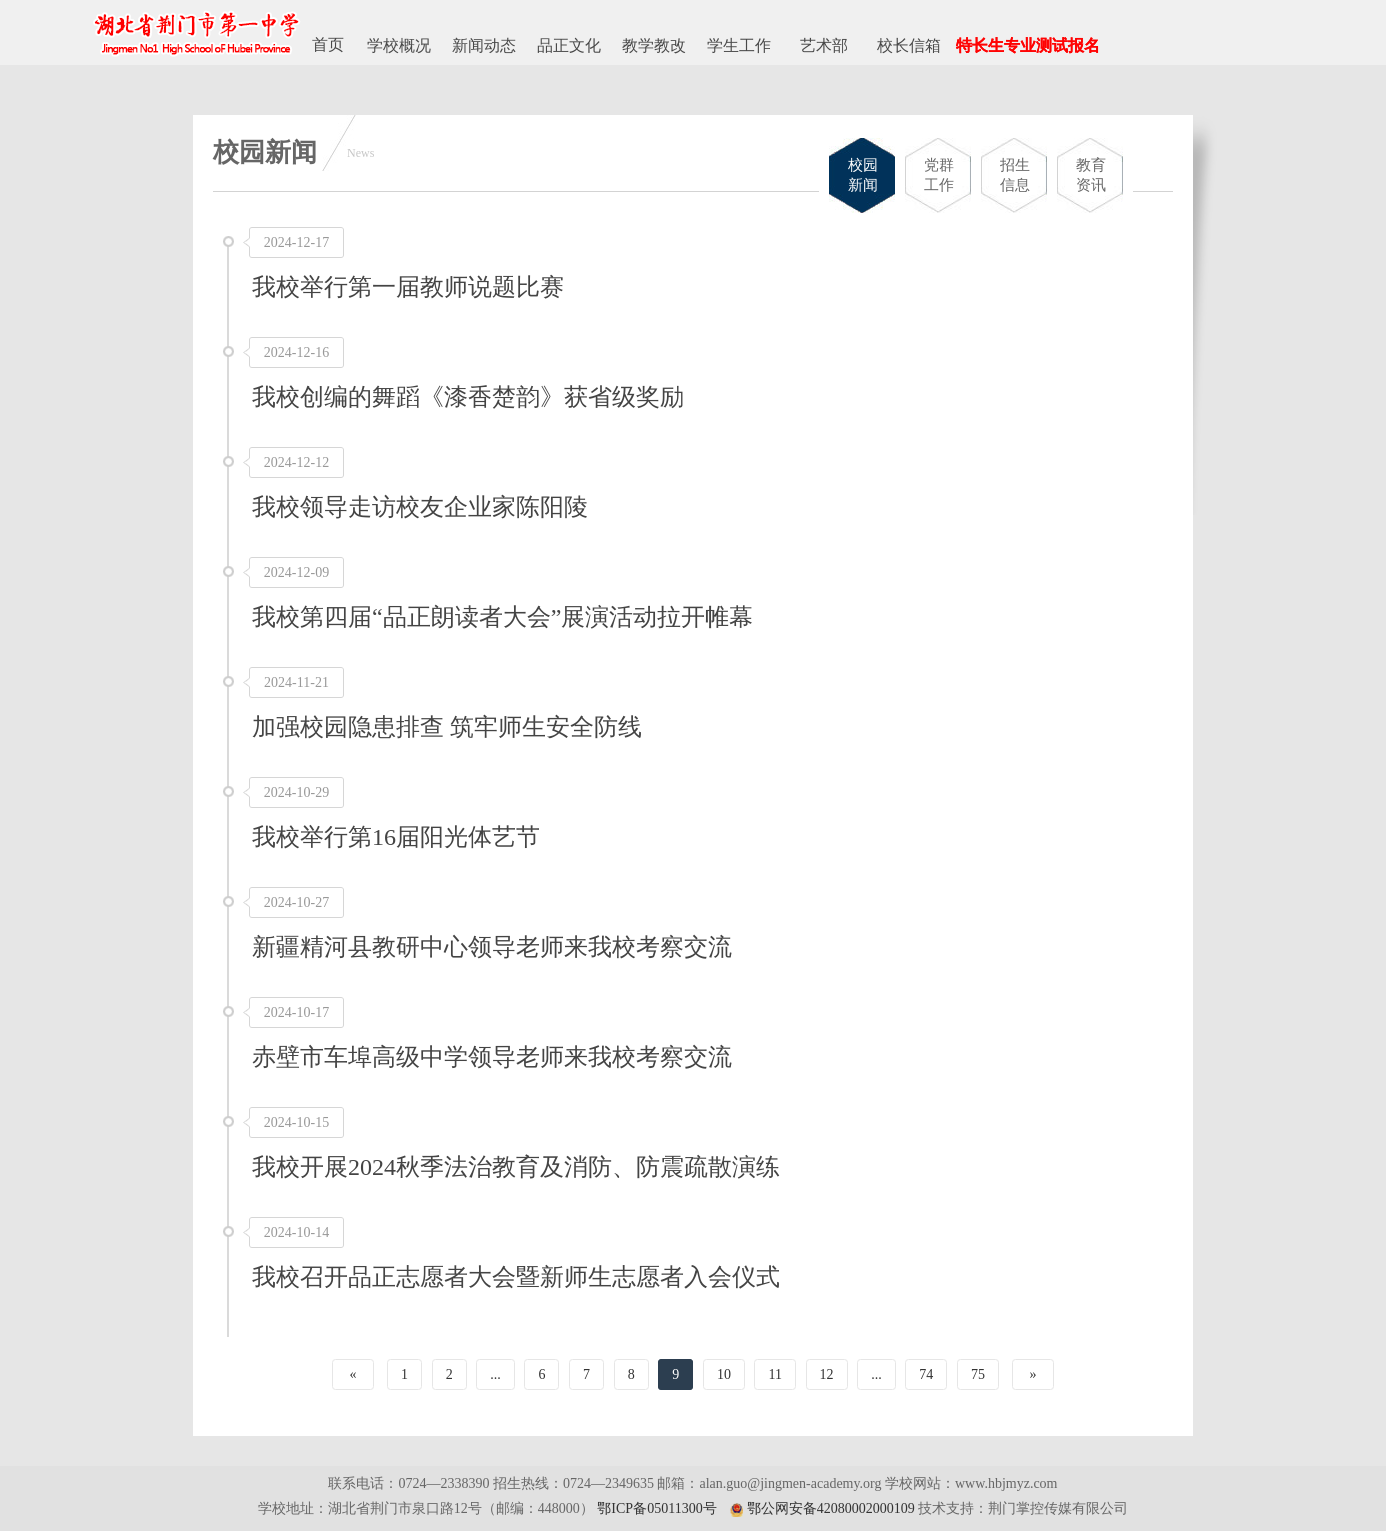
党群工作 (939, 175)
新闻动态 (484, 45)
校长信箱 (909, 45)
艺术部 (824, 45)
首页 (328, 44)
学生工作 (739, 45)
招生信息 (1015, 175)
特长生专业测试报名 (1028, 45)
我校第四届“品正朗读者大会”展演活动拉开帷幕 (502, 617)
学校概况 (399, 45)
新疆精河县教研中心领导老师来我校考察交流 (492, 947)
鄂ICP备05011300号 (656, 1508)
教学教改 (654, 45)
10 (724, 1374)
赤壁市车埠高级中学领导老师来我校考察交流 (492, 1057)
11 (775, 1374)
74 (926, 1374)
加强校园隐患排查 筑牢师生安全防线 (447, 727)
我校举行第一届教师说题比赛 (408, 287)
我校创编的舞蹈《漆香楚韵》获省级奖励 (468, 397)
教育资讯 (1091, 175)
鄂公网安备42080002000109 (831, 1508)
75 (978, 1374)
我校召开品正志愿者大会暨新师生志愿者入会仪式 (516, 1277)
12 (827, 1374)
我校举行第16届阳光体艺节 (396, 837)
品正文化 (569, 45)
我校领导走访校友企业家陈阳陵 (420, 507)
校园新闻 (863, 175)
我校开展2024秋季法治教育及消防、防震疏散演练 (516, 1167)
